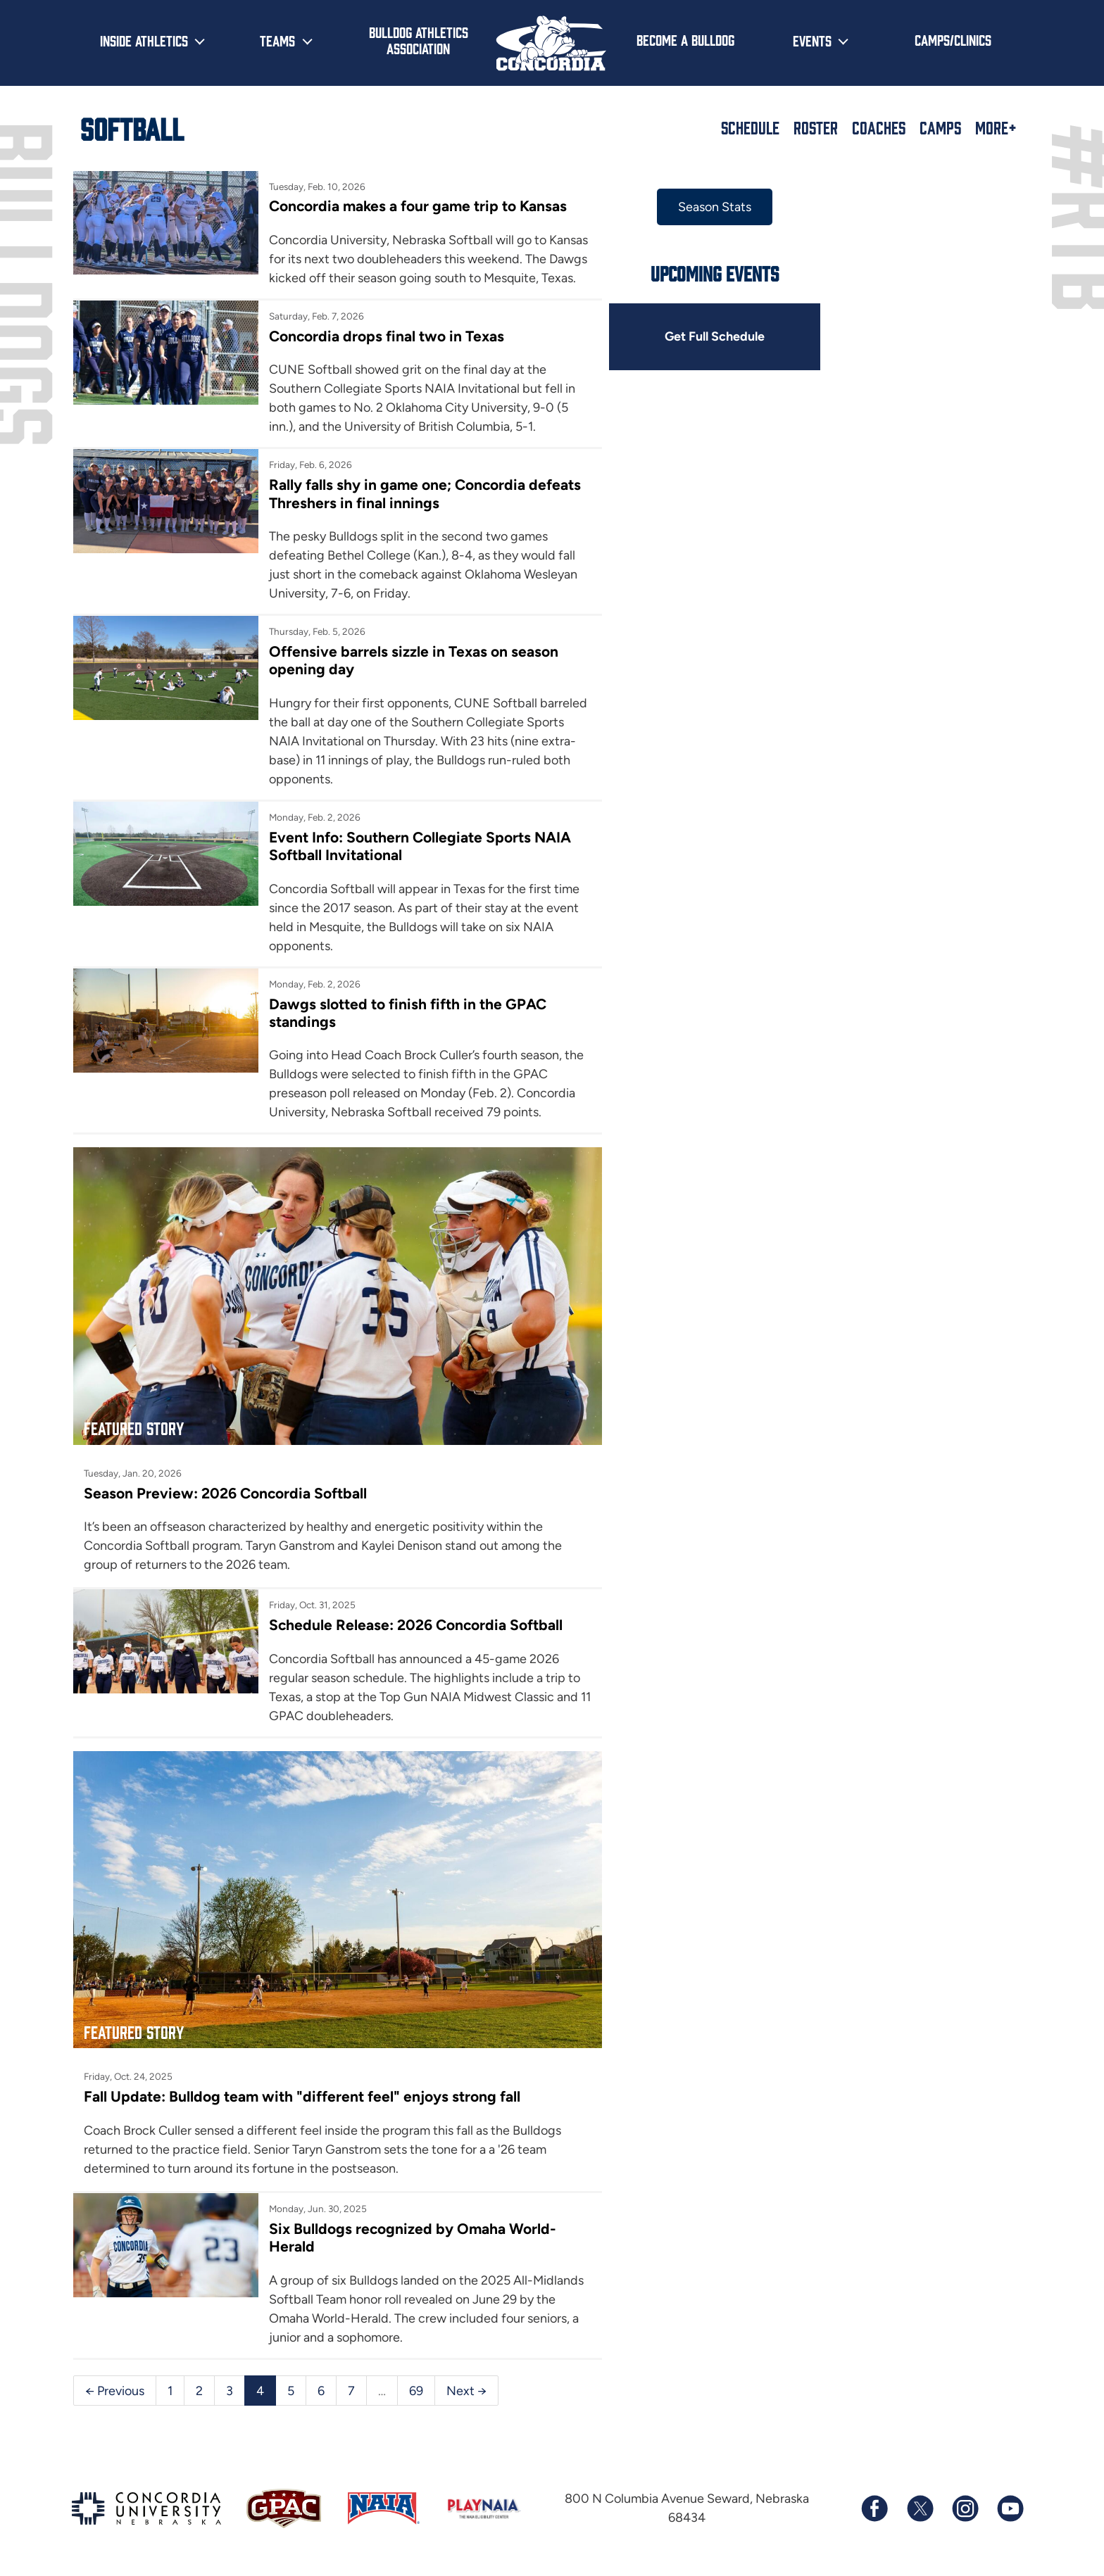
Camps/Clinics (953, 39)
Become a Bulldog (685, 39)
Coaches (878, 127)
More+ (996, 127)
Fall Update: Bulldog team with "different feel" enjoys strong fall (302, 2094)
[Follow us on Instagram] (964, 2506)
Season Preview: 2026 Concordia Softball (225, 1492)
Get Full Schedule (713, 336)
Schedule (750, 127)
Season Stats (712, 207)
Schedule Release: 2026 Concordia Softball (415, 1624)
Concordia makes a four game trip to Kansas (417, 206)
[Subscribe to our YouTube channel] (1009, 2506)
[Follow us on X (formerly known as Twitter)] (919, 2506)
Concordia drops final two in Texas (385, 336)
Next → (466, 2387)
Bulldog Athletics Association (418, 40)
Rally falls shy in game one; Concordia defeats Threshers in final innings (424, 493)
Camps (940, 127)
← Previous (114, 2387)
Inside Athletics (144, 40)
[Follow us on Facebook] (874, 2506)
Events (812, 40)
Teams (277, 40)
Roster (816, 127)
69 (416, 2387)
